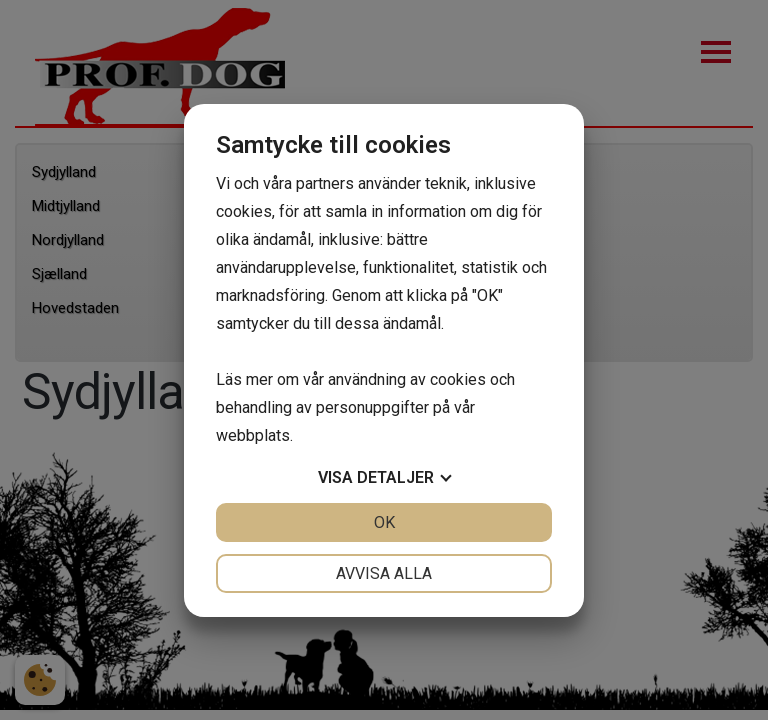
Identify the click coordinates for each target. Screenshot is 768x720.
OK (384, 522)
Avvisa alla (384, 573)
